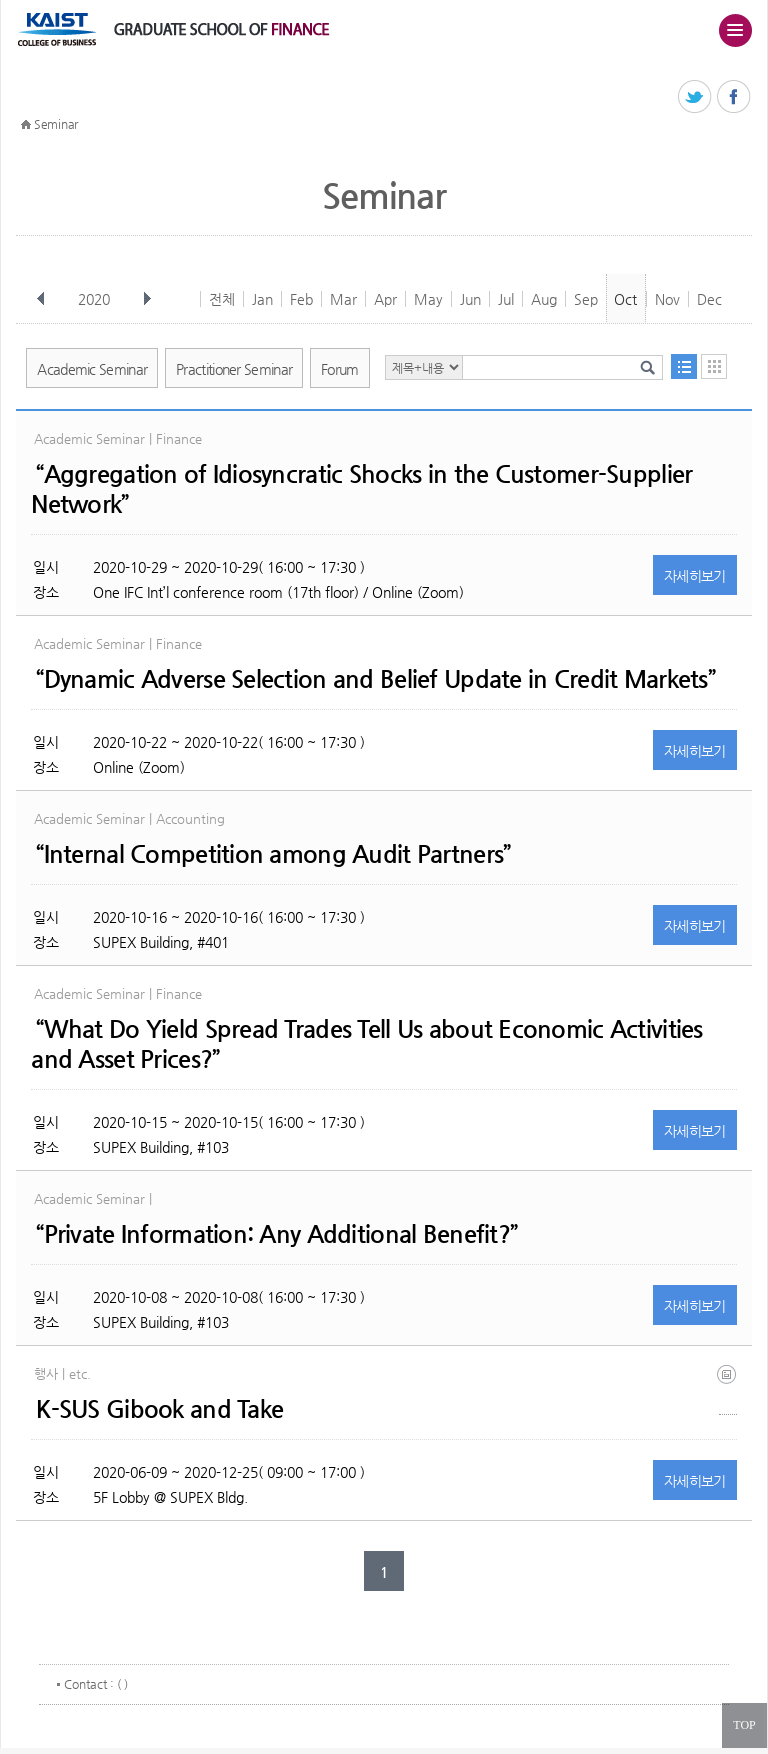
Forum (340, 369)
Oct (625, 299)
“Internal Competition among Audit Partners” (273, 854)
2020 (96, 299)
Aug (544, 299)
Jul (506, 299)
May (428, 299)
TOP (744, 1725)
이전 (41, 299)
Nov (667, 299)
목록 (684, 366)
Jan (262, 299)
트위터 (695, 97)
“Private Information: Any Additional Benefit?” (276, 1234)
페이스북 (734, 97)
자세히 (695, 576)
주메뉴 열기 (735, 30)
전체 (222, 299)
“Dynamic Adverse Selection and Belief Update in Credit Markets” (375, 679)
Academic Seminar (92, 369)
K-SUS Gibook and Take (159, 1409)
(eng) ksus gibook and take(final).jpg (728, 1389)
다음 (147, 299)
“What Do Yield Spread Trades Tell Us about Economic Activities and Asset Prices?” (366, 1044)
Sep (586, 299)
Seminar (56, 124)
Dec (709, 299)
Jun (470, 299)
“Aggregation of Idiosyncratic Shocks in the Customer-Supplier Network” (361, 489)
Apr (385, 299)
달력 (714, 366)
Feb (301, 299)
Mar (343, 299)
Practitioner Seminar (234, 369)
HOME (26, 125)
